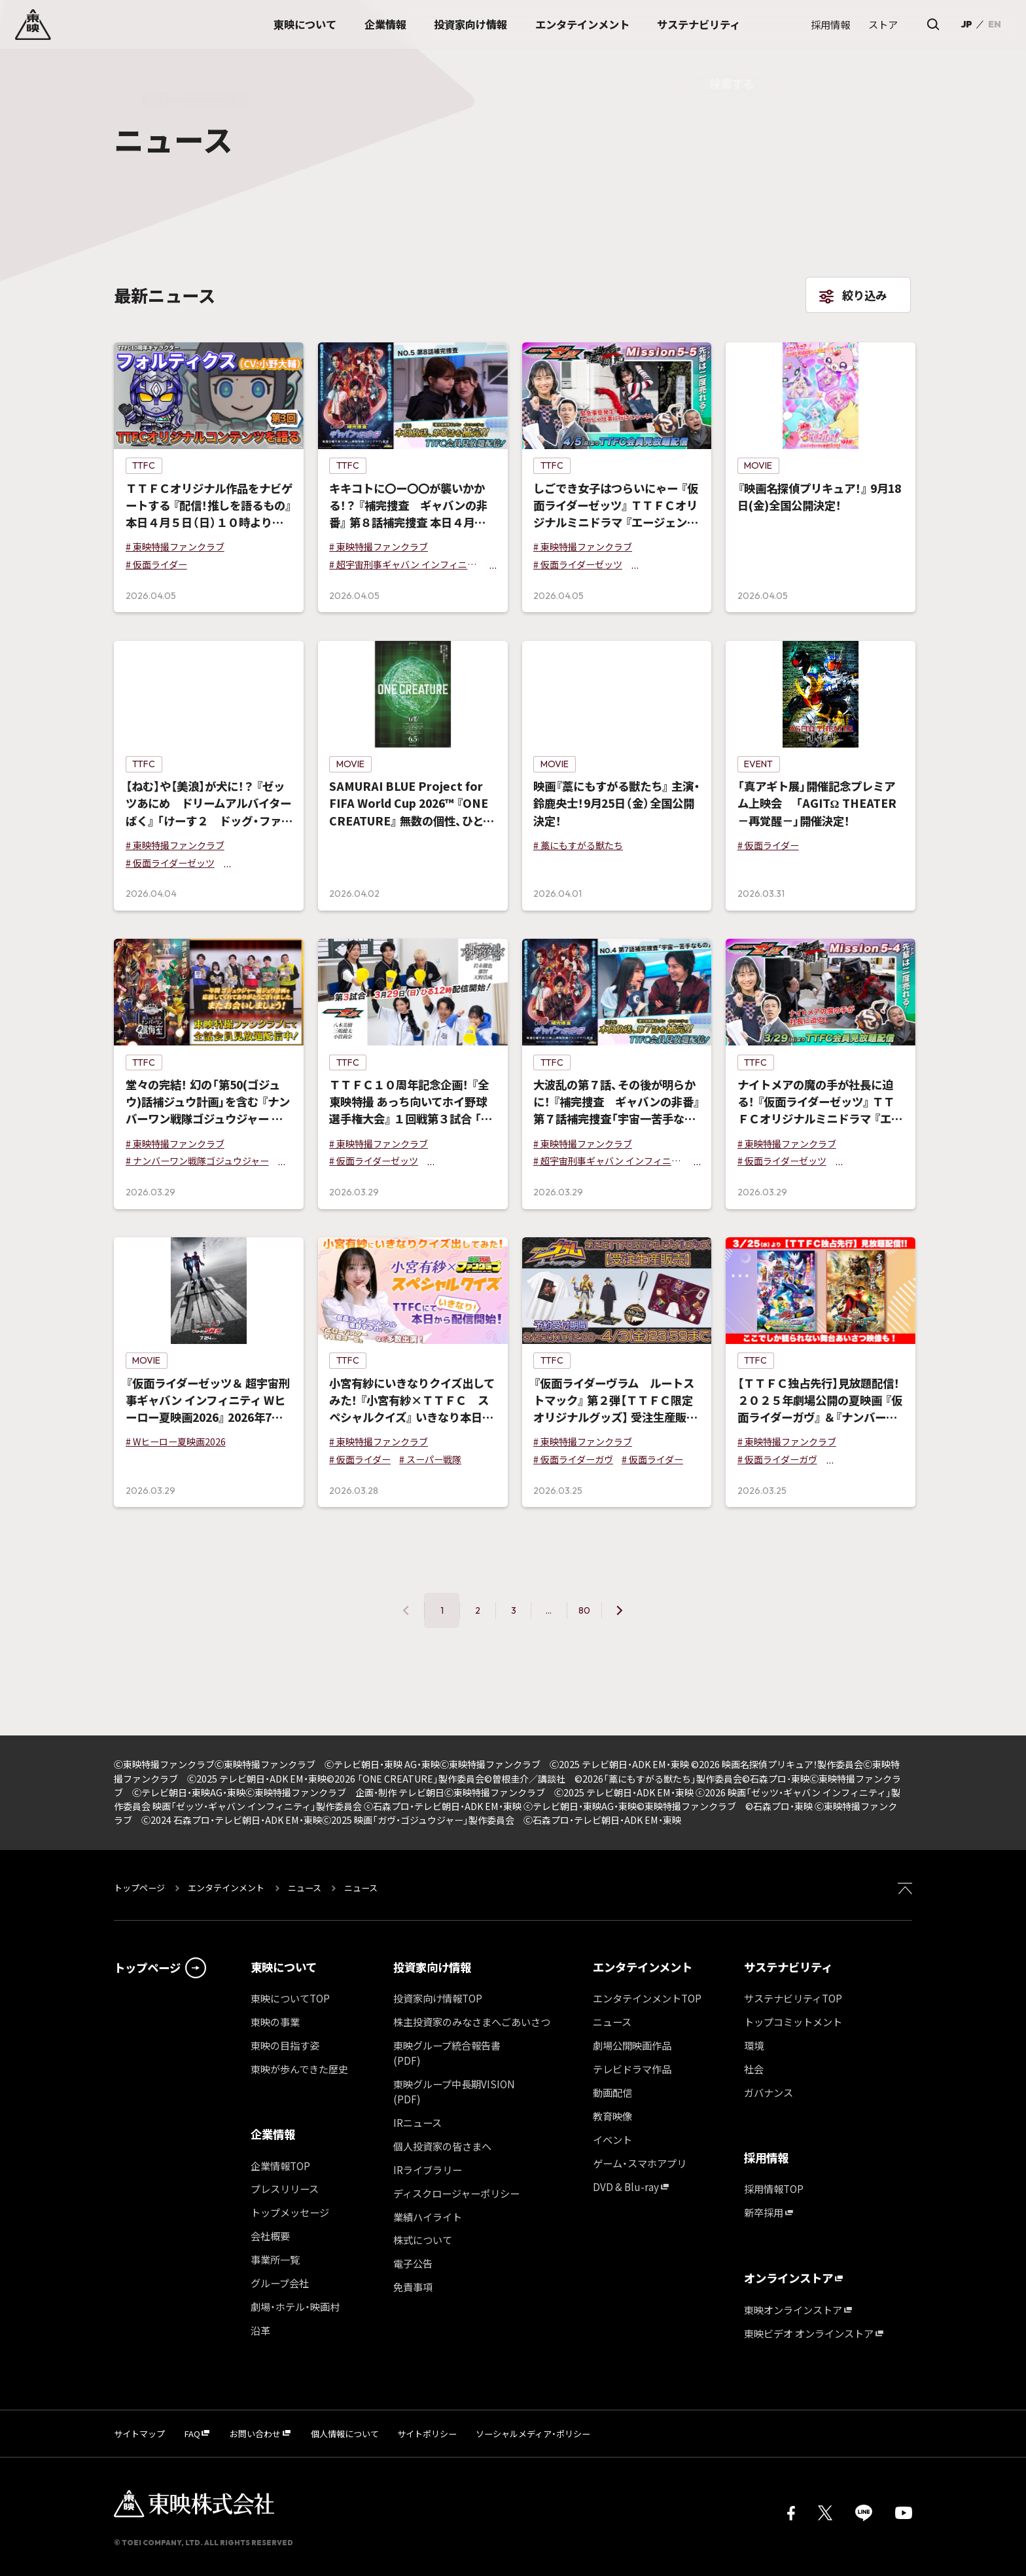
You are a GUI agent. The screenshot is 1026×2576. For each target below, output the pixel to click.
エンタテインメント (226, 1887)
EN (994, 24)
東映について (284, 1967)
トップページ (140, 1887)
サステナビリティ (788, 1967)
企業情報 (273, 2134)
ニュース (304, 1887)
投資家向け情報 (432, 1967)
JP (966, 24)
